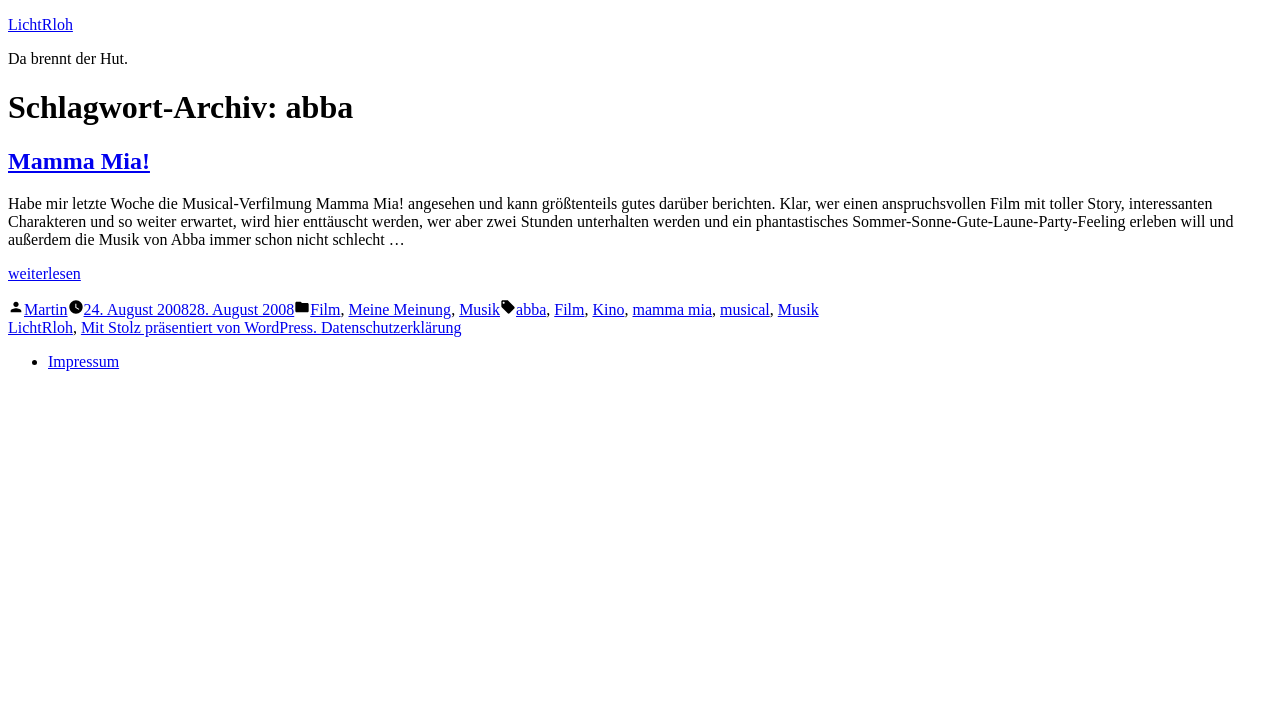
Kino (608, 309)
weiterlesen (44, 273)
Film (325, 309)
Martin (46, 309)
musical (745, 309)
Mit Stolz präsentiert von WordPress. (201, 327)
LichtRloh (40, 24)
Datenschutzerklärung (391, 327)
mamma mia (672, 309)
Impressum (83, 361)
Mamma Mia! (79, 161)
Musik (479, 309)
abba (531, 309)
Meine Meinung (399, 309)
